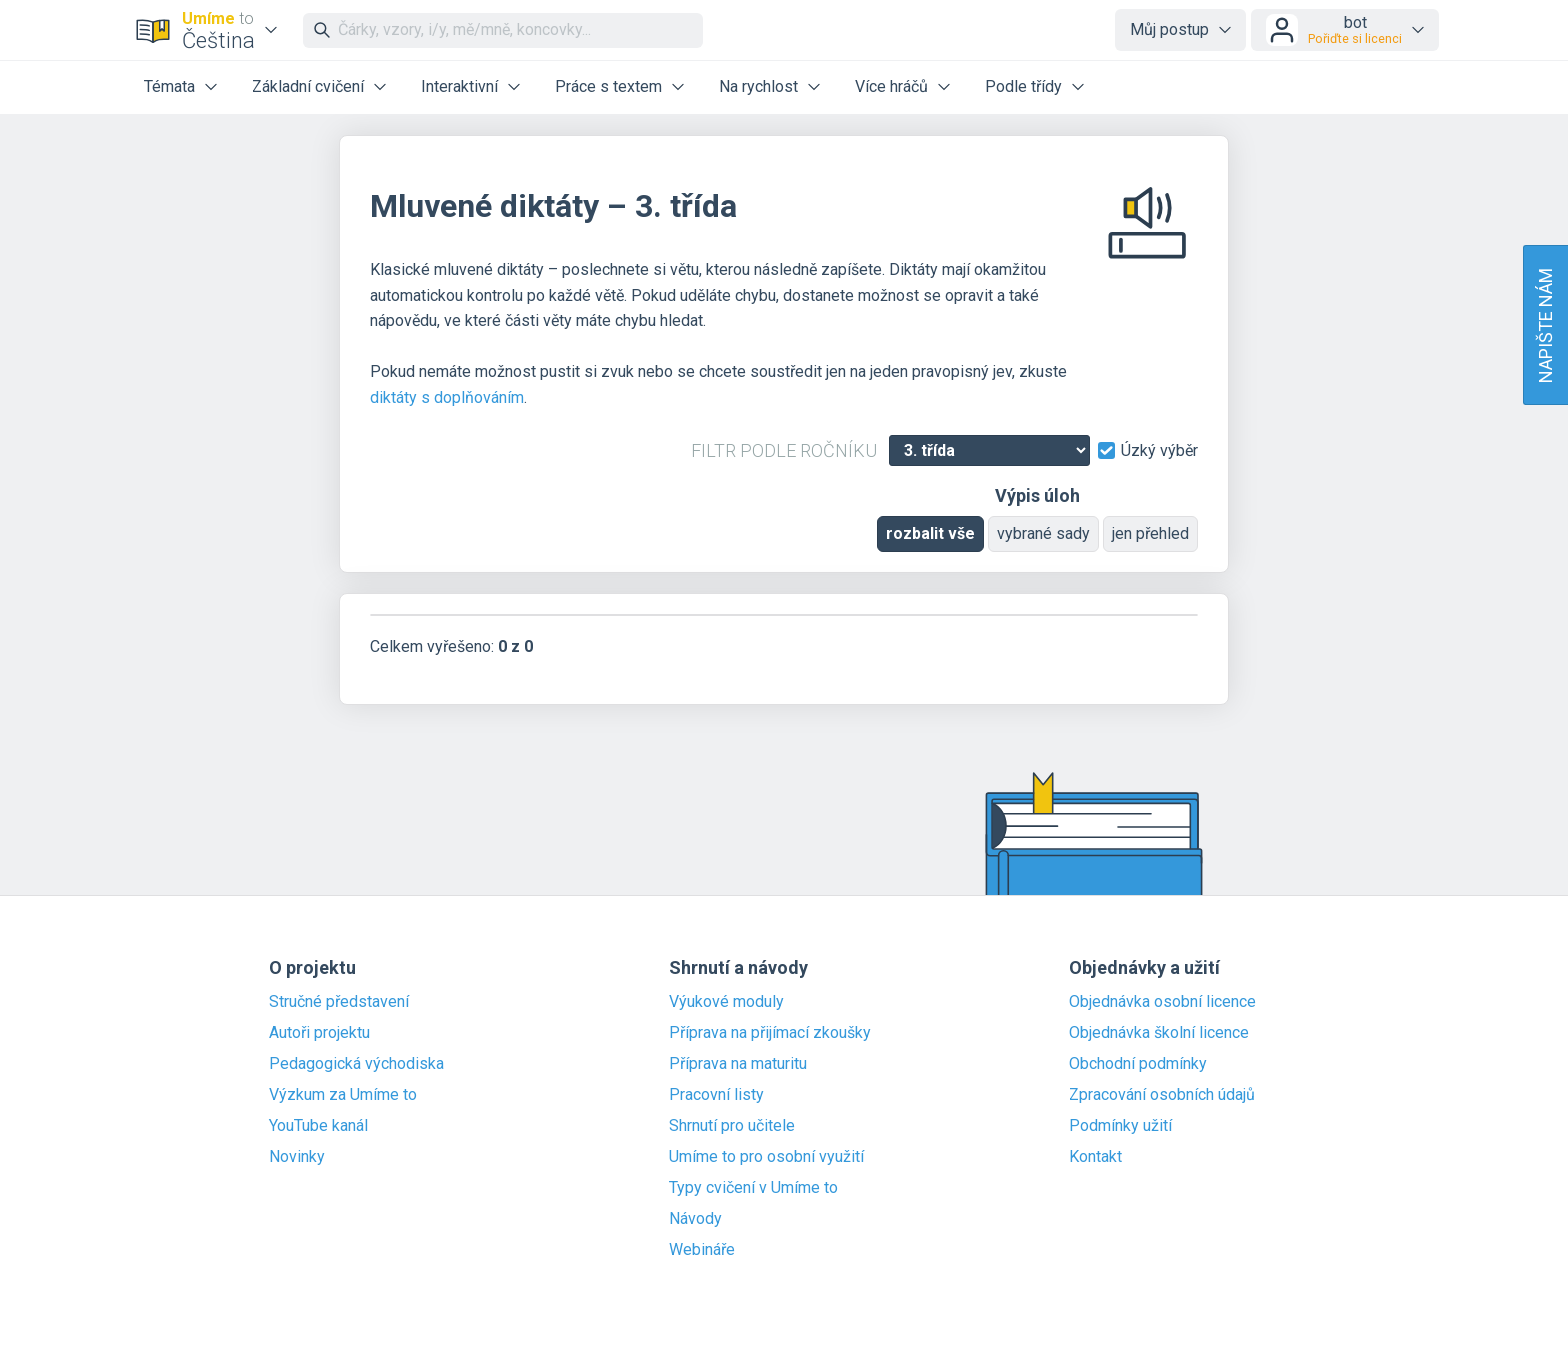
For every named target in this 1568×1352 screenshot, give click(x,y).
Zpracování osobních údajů (1162, 1095)
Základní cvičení (308, 86)
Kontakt (1095, 1157)
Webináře (702, 1250)
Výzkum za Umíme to (343, 1095)
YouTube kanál (318, 1126)
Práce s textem (608, 86)
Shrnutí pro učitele (732, 1126)
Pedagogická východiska (356, 1064)
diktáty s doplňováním (447, 397)
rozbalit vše (930, 533)
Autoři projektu (319, 1033)
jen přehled (1150, 533)
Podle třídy (1023, 86)
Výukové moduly (726, 1002)
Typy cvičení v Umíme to (753, 1188)
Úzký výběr (1159, 451)
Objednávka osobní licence (1162, 1002)
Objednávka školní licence (1159, 1033)
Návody (695, 1219)
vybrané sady (1043, 533)
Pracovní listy (716, 1095)
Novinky (297, 1157)
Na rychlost (758, 86)
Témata (169, 86)
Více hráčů (891, 86)
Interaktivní (459, 86)
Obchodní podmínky (1138, 1064)
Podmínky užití (1120, 1126)
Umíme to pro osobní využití (766, 1157)
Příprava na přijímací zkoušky (770, 1033)
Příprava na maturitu (738, 1064)
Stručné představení (339, 1002)
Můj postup (1169, 29)
